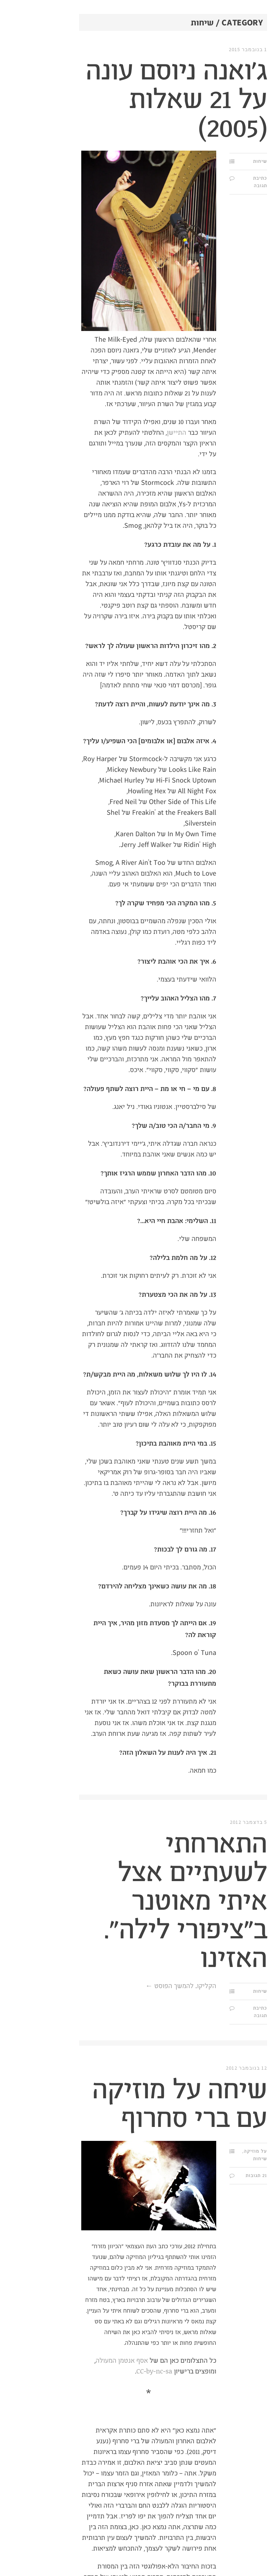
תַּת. (260, 39)
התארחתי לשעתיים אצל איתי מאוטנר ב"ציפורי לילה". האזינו (122, 1901)
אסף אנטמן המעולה (59, 2360)
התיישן (114, 432)
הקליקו (144, 1986)
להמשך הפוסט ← (107, 1986)
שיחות (197, 161)
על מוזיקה (192, 2151)
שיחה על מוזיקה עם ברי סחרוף (116, 2104)
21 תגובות (193, 2175)
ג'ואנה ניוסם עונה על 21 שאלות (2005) (113, 100)
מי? (266, 91)
